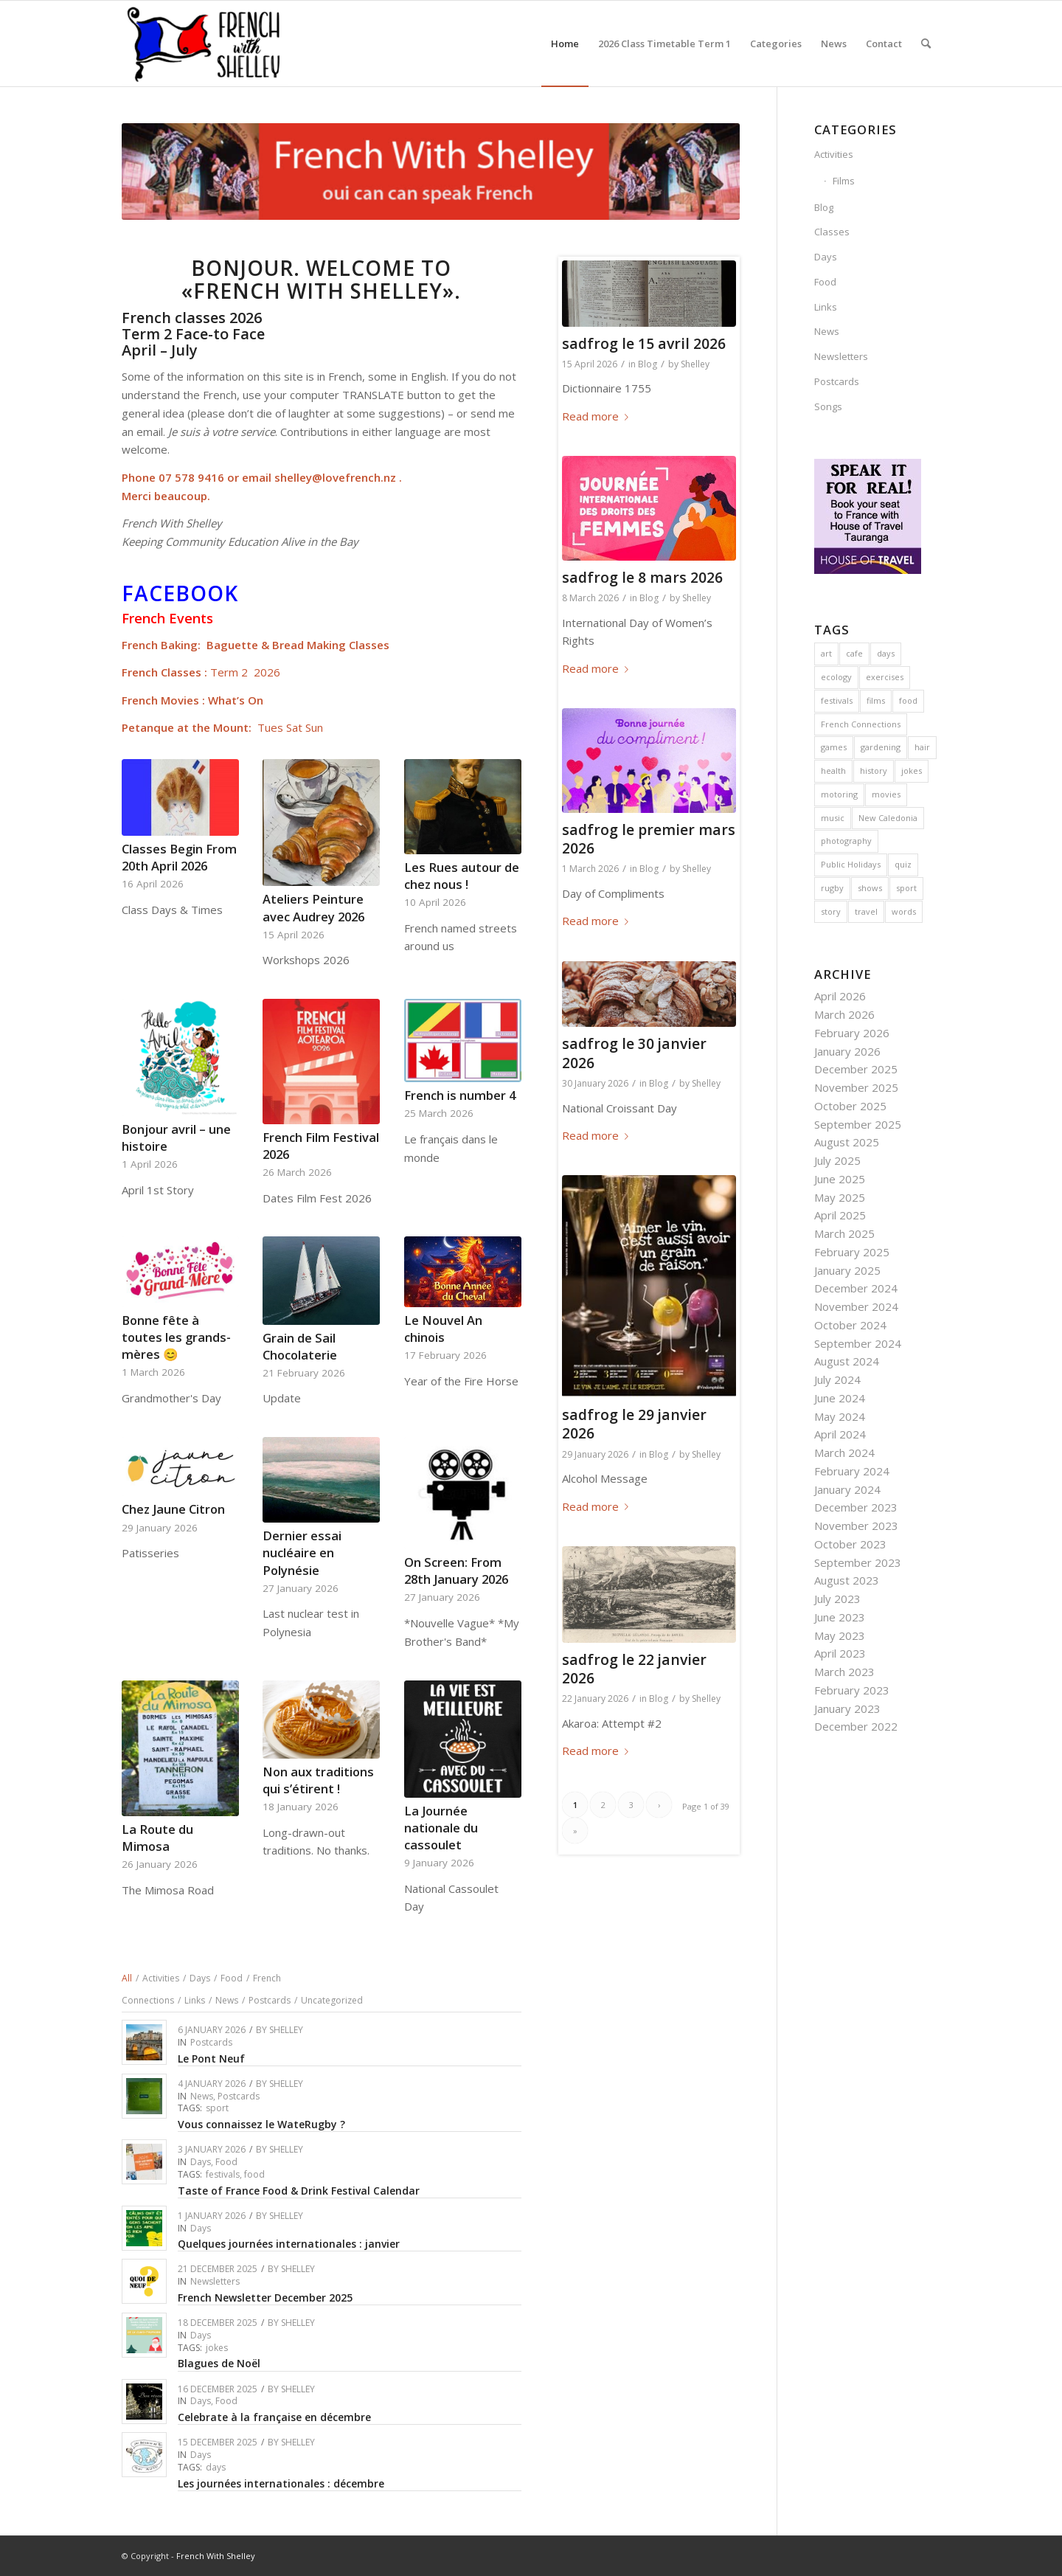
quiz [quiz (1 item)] (903, 864)
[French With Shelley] (205, 43)
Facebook (180, 593)
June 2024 (839, 1398)
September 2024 (857, 1343)
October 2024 (850, 1325)
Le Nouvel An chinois (443, 1329)
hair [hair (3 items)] (922, 746)
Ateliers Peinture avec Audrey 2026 (313, 907)
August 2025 (846, 1142)
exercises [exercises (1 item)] (884, 676)
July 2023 (837, 1598)
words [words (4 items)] (904, 911)
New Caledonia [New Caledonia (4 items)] (887, 817)
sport (217, 2108)
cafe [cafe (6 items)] (854, 653)
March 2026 (844, 1014)
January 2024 (847, 1489)
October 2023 (850, 1544)
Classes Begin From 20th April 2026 (179, 857)
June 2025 (839, 1178)
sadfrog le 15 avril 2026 (644, 343)
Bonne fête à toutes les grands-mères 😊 (176, 1337)
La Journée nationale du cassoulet (441, 1827)
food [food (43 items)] (908, 700)
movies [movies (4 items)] (886, 794)
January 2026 (847, 1051)
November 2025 (856, 1087)
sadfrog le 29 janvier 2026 (634, 1424)
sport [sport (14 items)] (906, 887)
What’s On (235, 700)
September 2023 (857, 1562)
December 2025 (856, 1069)
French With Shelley (215, 2555)
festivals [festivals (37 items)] (837, 700)
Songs (828, 406)
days (216, 2467)
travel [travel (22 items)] (866, 911)
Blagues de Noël (219, 2363)
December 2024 (856, 1288)
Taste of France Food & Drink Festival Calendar (299, 2191)
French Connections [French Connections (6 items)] (860, 724)
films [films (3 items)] (876, 700)
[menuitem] (565, 43)
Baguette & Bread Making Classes (297, 644)
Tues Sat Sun (290, 727)
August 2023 (846, 1580)
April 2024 (840, 1434)
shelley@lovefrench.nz (335, 477)
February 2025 (851, 1251)
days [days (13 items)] (886, 653)
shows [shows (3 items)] (870, 887)
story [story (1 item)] (831, 911)
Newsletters (215, 2281)
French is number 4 (460, 1095)
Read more (598, 416)
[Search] (926, 43)
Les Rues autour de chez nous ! (461, 876)
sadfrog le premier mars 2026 (648, 839)
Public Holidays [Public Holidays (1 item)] (851, 864)
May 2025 (839, 1197)
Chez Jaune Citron (173, 1508)
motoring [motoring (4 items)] (839, 794)
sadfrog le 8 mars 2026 (642, 577)
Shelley (286, 2029)
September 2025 (857, 1124)
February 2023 (851, 1690)
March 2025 (844, 1233)
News (201, 2096)
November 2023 (856, 1525)
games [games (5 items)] (834, 746)
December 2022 (856, 1726)
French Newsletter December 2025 (265, 2298)
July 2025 (837, 1160)
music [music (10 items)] (832, 817)
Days (200, 2162)
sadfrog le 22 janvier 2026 (634, 1668)
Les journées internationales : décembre (281, 2483)
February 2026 (851, 1032)
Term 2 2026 (245, 672)
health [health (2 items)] (833, 770)
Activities (833, 154)
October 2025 (850, 1105)
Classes (832, 231)
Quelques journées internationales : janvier (289, 2244)
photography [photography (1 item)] (846, 840)
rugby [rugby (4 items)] (832, 887)
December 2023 (856, 1507)
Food (226, 2162)
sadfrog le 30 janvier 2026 (634, 1052)
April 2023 (840, 1653)
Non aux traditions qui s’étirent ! (318, 1780)
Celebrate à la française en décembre (274, 2417)
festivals (223, 2174)
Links (825, 307)
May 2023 (839, 1635)
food (254, 2174)
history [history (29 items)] (873, 770)
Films (844, 180)
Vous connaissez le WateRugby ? (261, 2124)
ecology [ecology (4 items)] (836, 676)
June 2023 (839, 1617)
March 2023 (844, 1671)
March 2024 (844, 1452)
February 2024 (851, 1471)
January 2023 (847, 1708)
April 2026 (840, 995)
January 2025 (847, 1270)
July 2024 (837, 1379)
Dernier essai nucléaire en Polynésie (302, 1552)
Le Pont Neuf (211, 2059)
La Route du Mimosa (157, 1838)
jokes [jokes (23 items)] (911, 770)
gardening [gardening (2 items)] (880, 746)
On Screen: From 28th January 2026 (456, 1571)
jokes (217, 2347)
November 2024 (856, 1306)
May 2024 (839, 1416)
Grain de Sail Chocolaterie (300, 1346)
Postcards (211, 2042)
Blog (647, 364)
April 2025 (840, 1215)
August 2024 (846, 1361)
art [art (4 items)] (826, 653)
